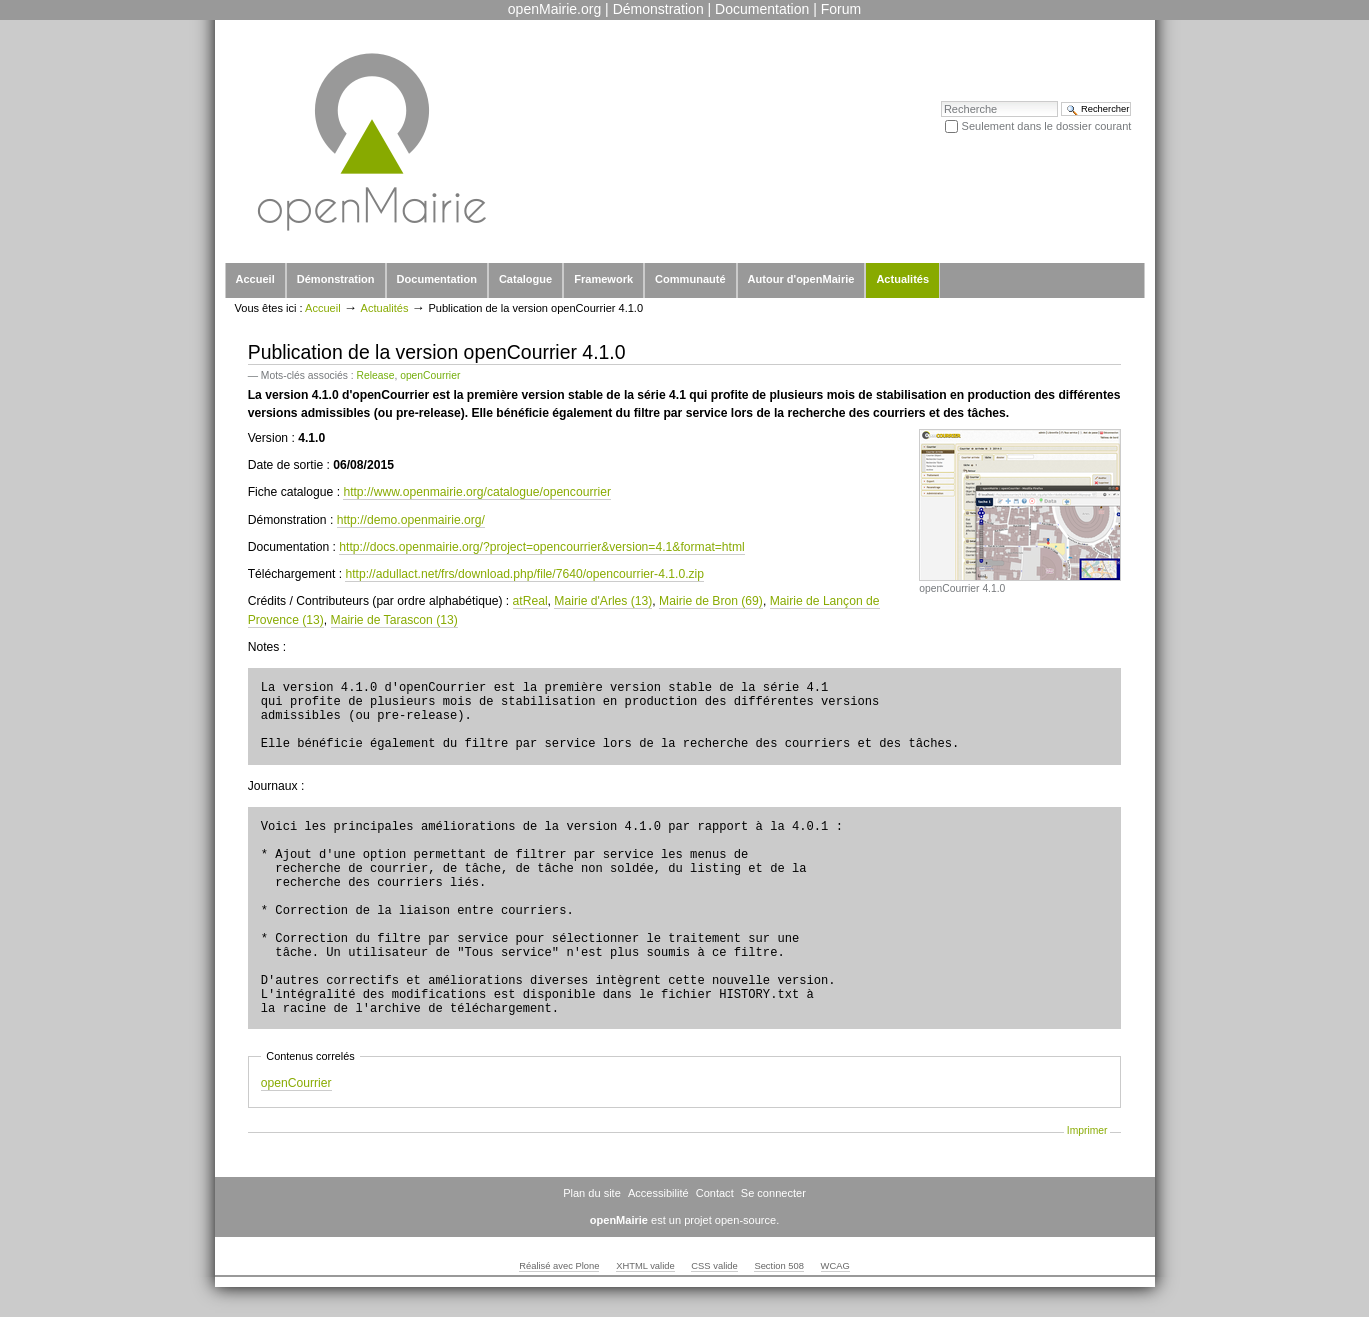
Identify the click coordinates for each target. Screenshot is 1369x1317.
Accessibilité (658, 1193)
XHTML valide (645, 1266)
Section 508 (779, 1266)
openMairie (619, 1220)
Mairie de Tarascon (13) (394, 620)
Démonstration (658, 9)
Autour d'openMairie (801, 279)
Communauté (690, 279)
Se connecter (773, 1193)
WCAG (835, 1266)
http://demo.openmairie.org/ (411, 520)
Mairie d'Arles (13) (603, 601)
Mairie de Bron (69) (711, 601)
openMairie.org (554, 9)
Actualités (902, 279)
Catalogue (525, 279)
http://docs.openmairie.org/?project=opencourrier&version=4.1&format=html (541, 547)
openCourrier (430, 375)
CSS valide (714, 1266)
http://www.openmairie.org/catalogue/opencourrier (477, 492)
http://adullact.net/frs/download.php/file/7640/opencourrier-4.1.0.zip (524, 574)
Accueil (255, 279)
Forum (841, 9)
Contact (715, 1193)
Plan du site (592, 1193)
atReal (530, 601)
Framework (603, 279)
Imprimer (1087, 1130)
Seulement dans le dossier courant (1047, 126)
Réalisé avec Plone (559, 1266)
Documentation (762, 9)
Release (376, 375)
